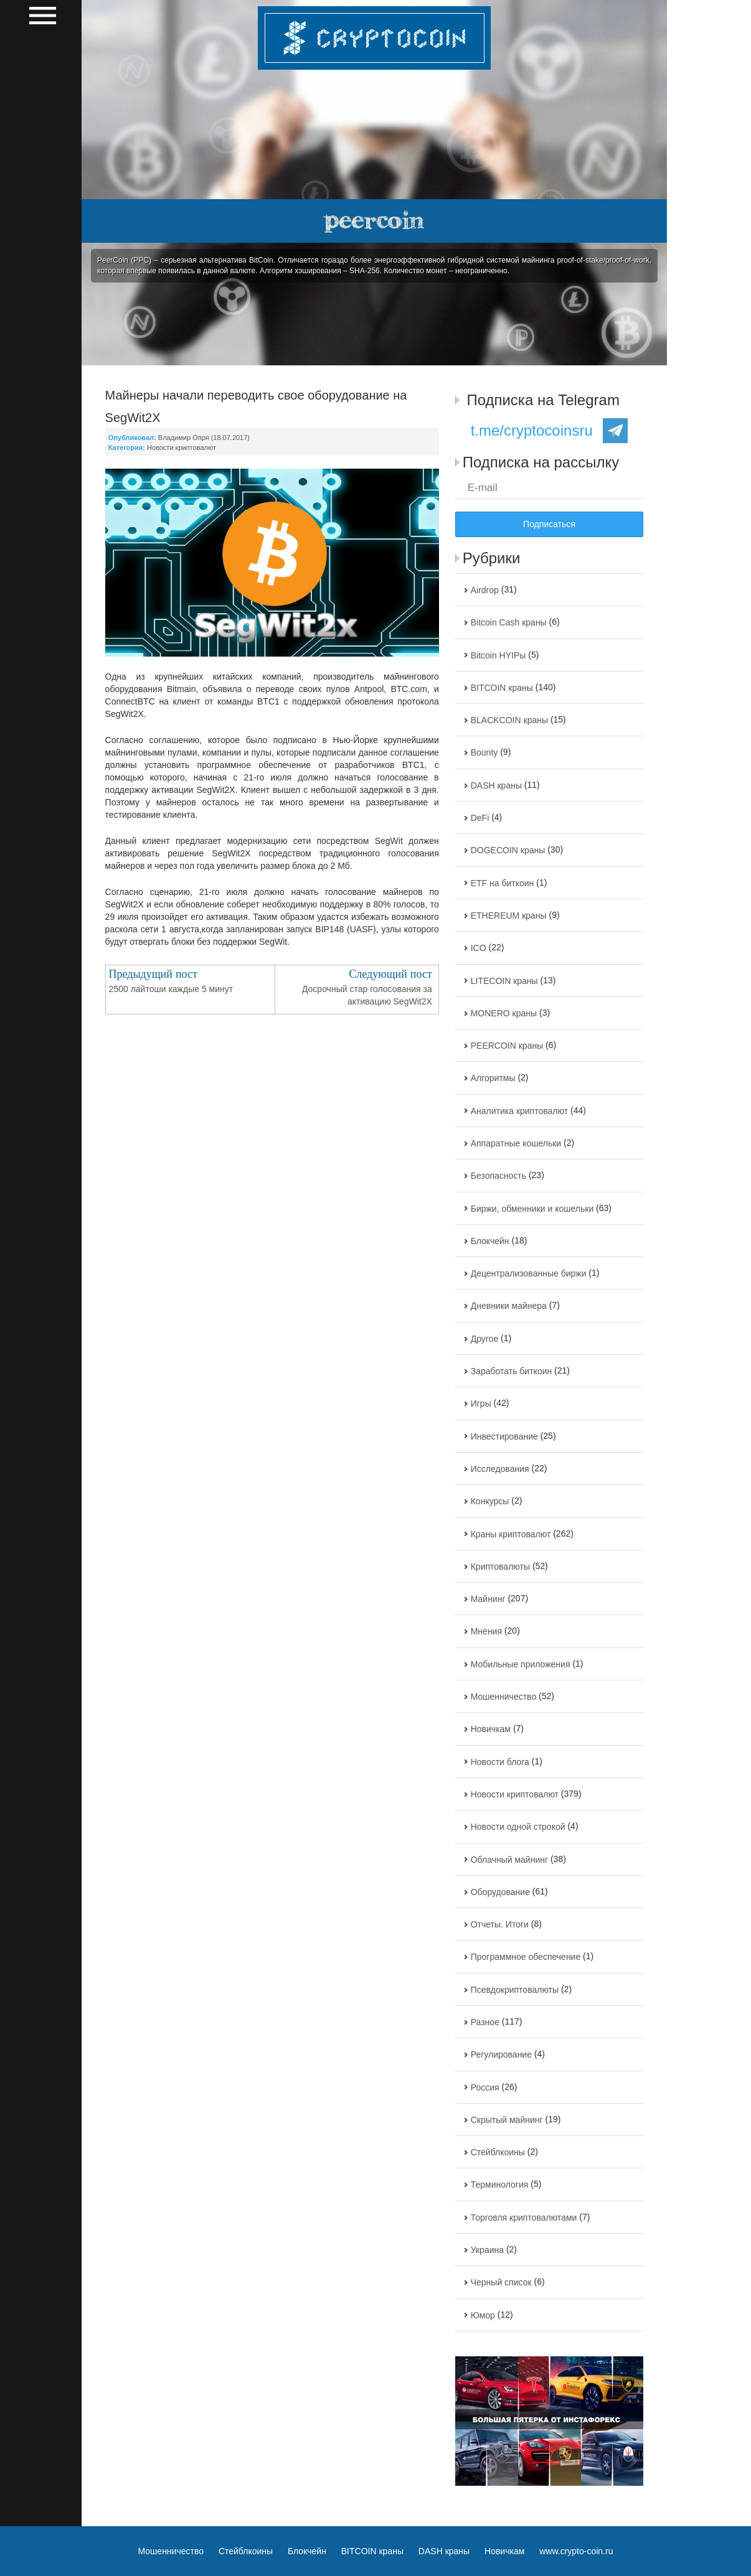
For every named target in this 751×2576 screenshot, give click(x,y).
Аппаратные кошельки (516, 1143)
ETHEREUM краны (509, 915)
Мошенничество (503, 1697)
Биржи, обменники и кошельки (532, 1209)
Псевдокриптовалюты (515, 1990)
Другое (484, 1339)
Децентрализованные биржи (529, 1273)
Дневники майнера (509, 1306)
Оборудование (500, 1892)
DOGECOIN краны (508, 851)
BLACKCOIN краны (509, 720)
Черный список (501, 2283)
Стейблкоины (498, 2152)
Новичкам (491, 1730)
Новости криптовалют (181, 447)
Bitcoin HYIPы (498, 655)
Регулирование (501, 2055)
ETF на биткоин (502, 883)
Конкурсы (490, 1502)
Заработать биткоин (511, 1371)
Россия (485, 2087)
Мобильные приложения (520, 1664)
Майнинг (488, 1599)
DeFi (480, 818)
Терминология (500, 2185)
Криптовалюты (500, 1566)
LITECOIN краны (504, 981)
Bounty (484, 753)
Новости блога (500, 1762)
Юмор (483, 2315)
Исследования (500, 1469)
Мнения (486, 1632)
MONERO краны (504, 1013)
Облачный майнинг (509, 1860)
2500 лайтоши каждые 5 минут (171, 989)
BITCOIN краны (502, 688)
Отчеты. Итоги (500, 1924)
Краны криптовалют (511, 1534)
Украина (487, 2250)
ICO (478, 948)
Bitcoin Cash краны (509, 623)
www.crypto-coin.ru (576, 2551)
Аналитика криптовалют (519, 1111)
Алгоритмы (493, 1079)
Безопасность (498, 1176)
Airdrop (485, 590)
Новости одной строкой (518, 1827)
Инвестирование (504, 1436)
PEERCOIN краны (507, 1046)
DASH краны (496, 785)
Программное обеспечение (526, 1957)
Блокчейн (490, 1241)
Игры (481, 1404)
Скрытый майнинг (507, 2120)
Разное (485, 2022)
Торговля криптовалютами (524, 2217)
